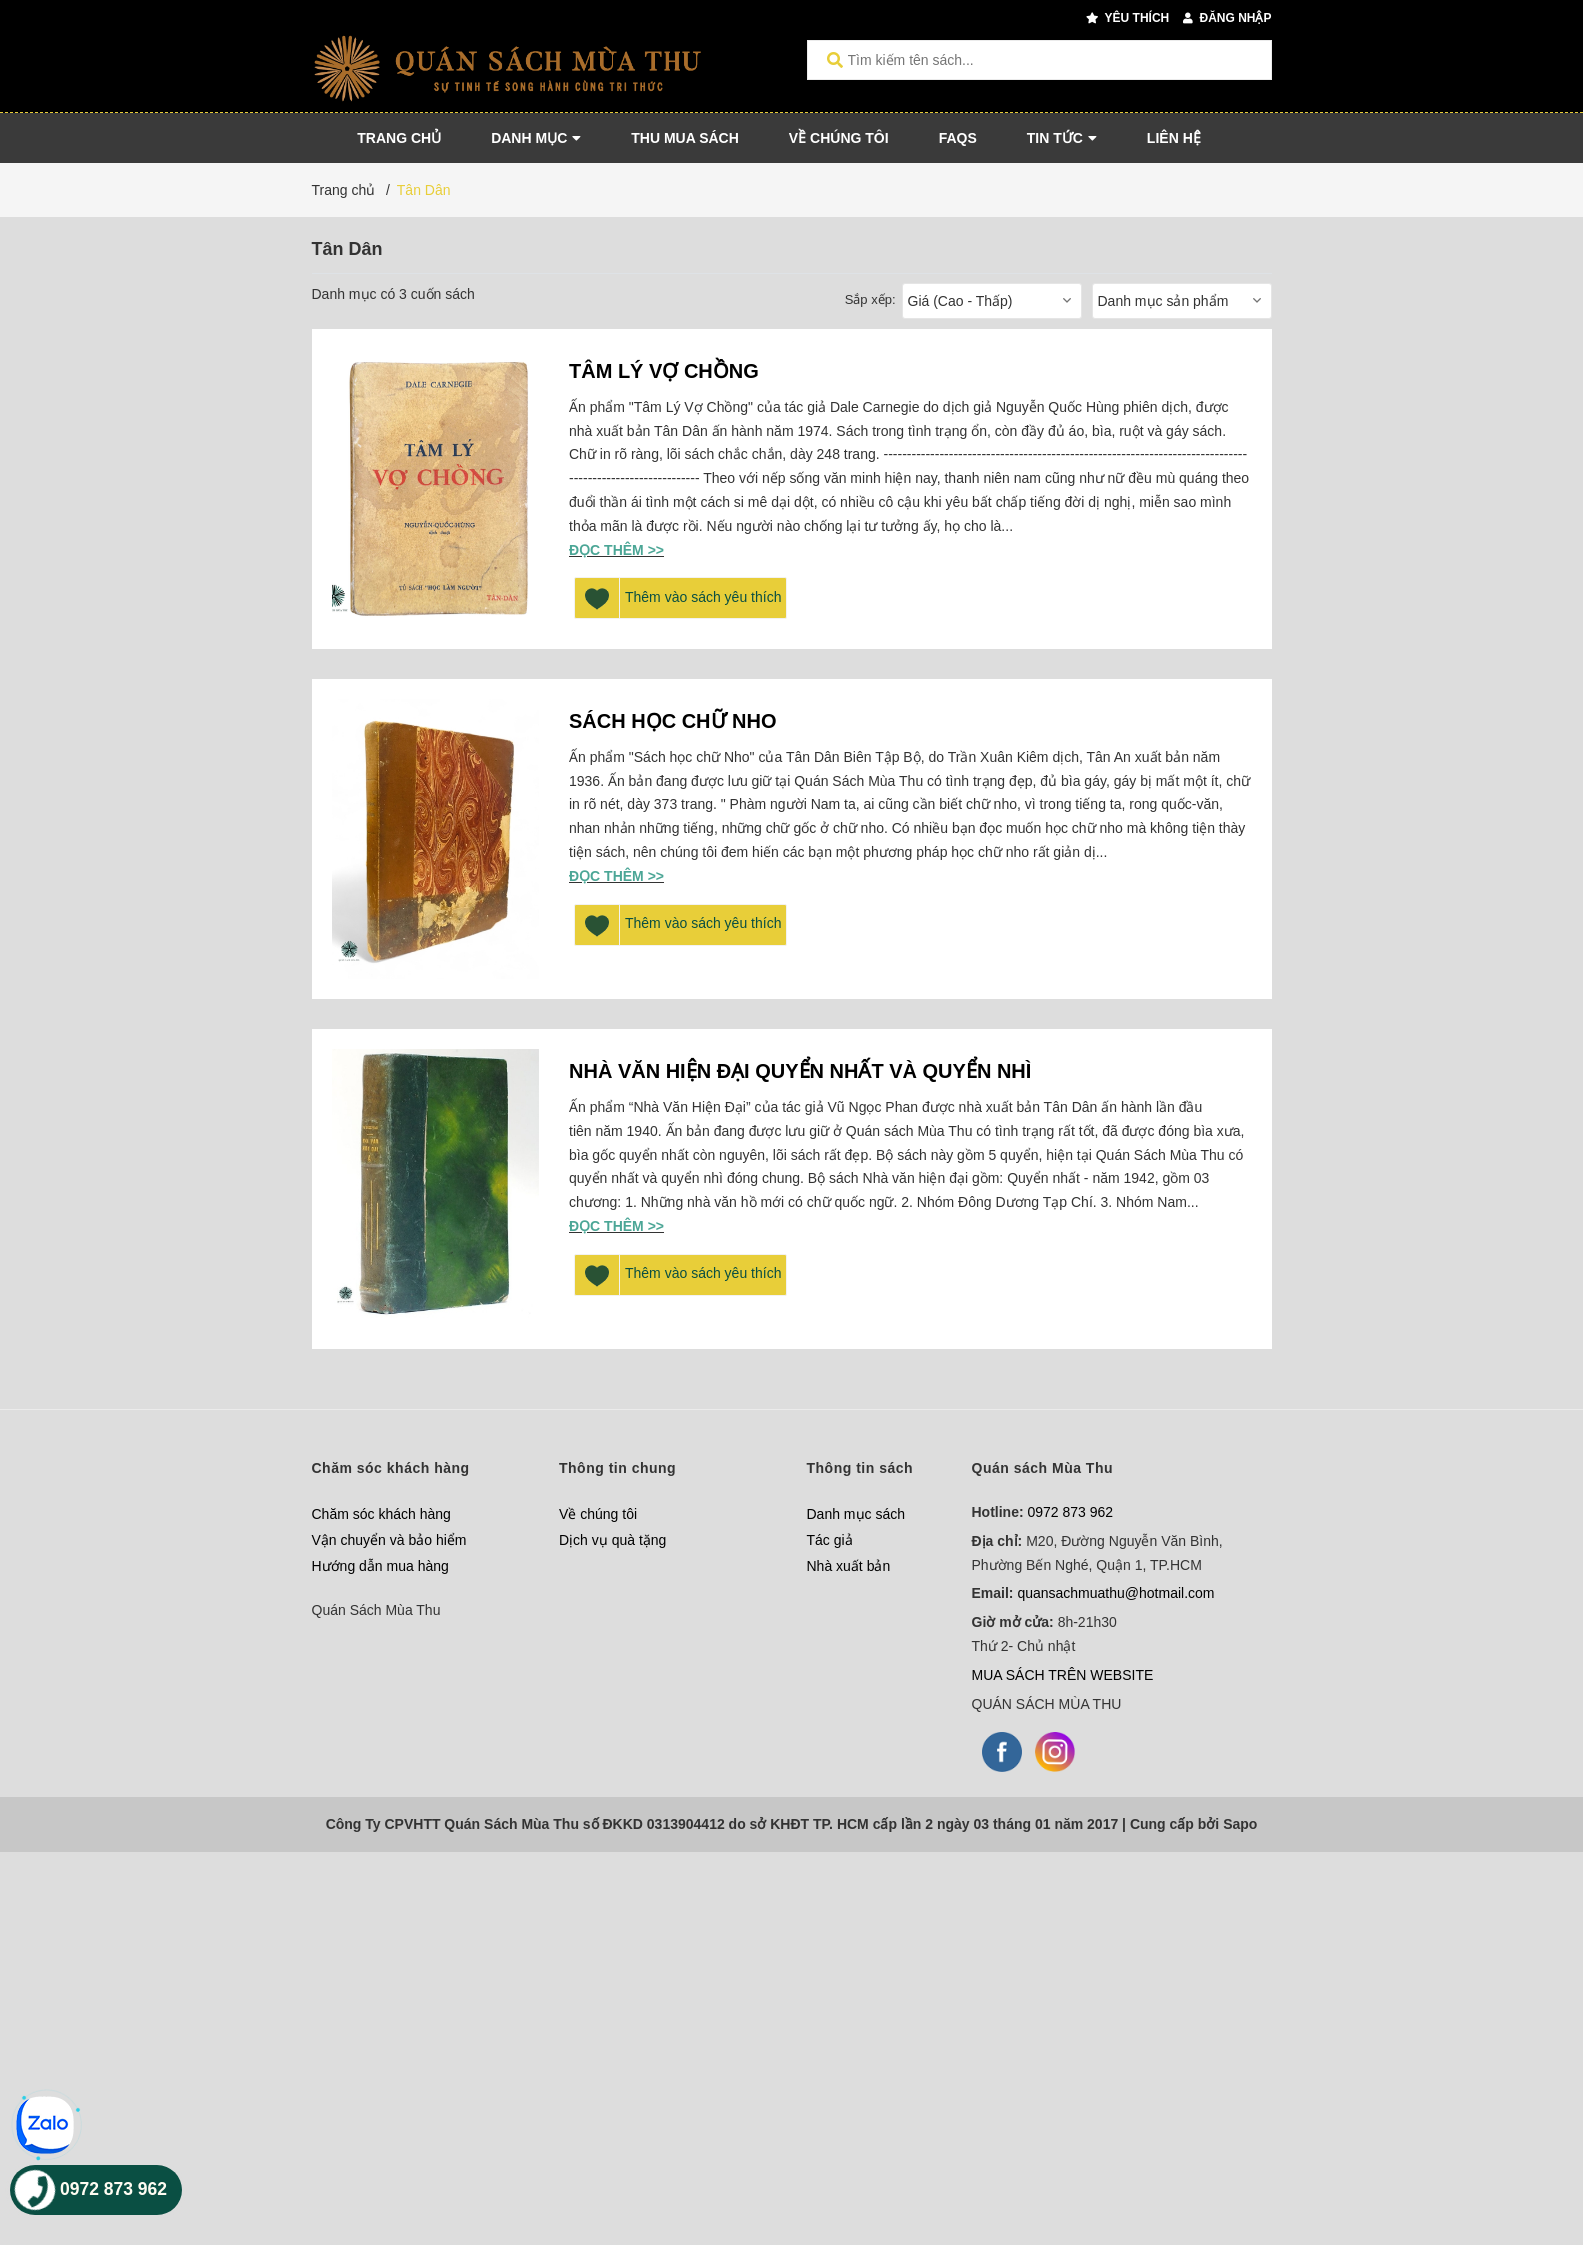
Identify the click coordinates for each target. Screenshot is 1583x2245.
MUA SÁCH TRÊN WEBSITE (1063, 1675)
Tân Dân (424, 190)
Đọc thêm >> (616, 550)
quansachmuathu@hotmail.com (1115, 1593)
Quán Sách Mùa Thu (376, 1610)
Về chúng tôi (598, 1514)
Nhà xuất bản (849, 1566)
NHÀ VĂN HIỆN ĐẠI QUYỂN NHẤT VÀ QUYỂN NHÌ (800, 1071)
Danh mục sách (856, 1514)
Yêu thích (1127, 18)
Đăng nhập (1227, 18)
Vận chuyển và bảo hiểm (389, 1540)
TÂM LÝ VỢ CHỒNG (664, 371)
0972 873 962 (1071, 1512)
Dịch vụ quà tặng (612, 1540)
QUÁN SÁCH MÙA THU (1047, 1704)
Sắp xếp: (870, 299)
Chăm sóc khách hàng (381, 1514)
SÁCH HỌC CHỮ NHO (673, 721)
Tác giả (830, 1540)
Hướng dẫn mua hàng (380, 1566)
